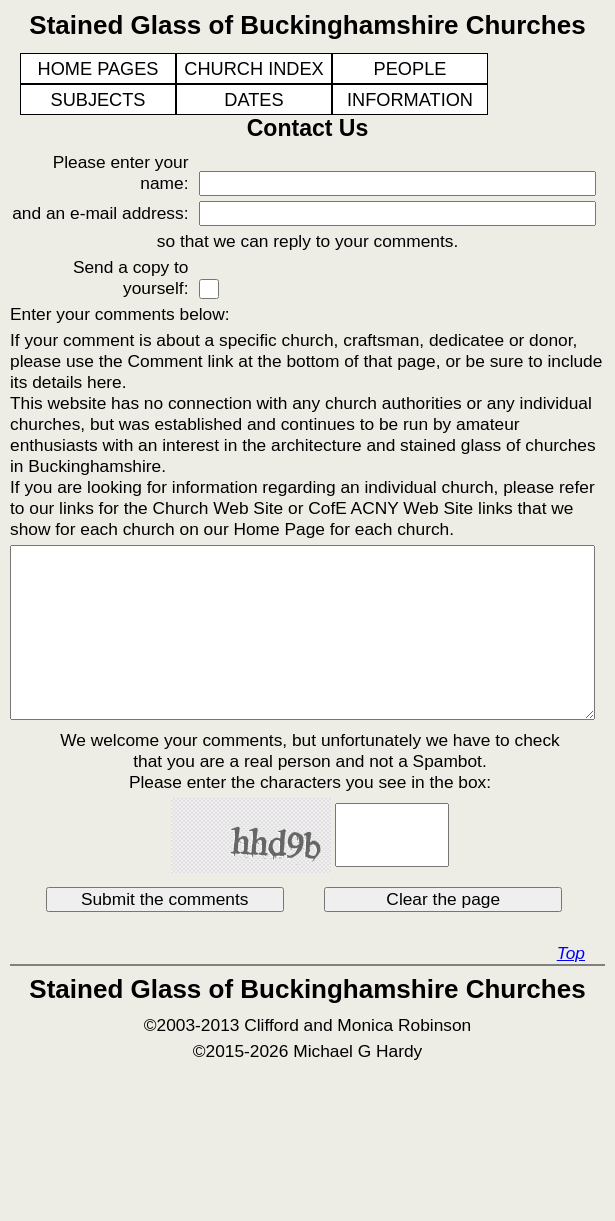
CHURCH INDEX (253, 69)
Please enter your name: (121, 172)
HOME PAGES (98, 69)
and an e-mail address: (100, 213)
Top (571, 953)
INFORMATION (410, 100)
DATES (253, 100)
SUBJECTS (98, 100)
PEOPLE (410, 69)
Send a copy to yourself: (131, 277)
